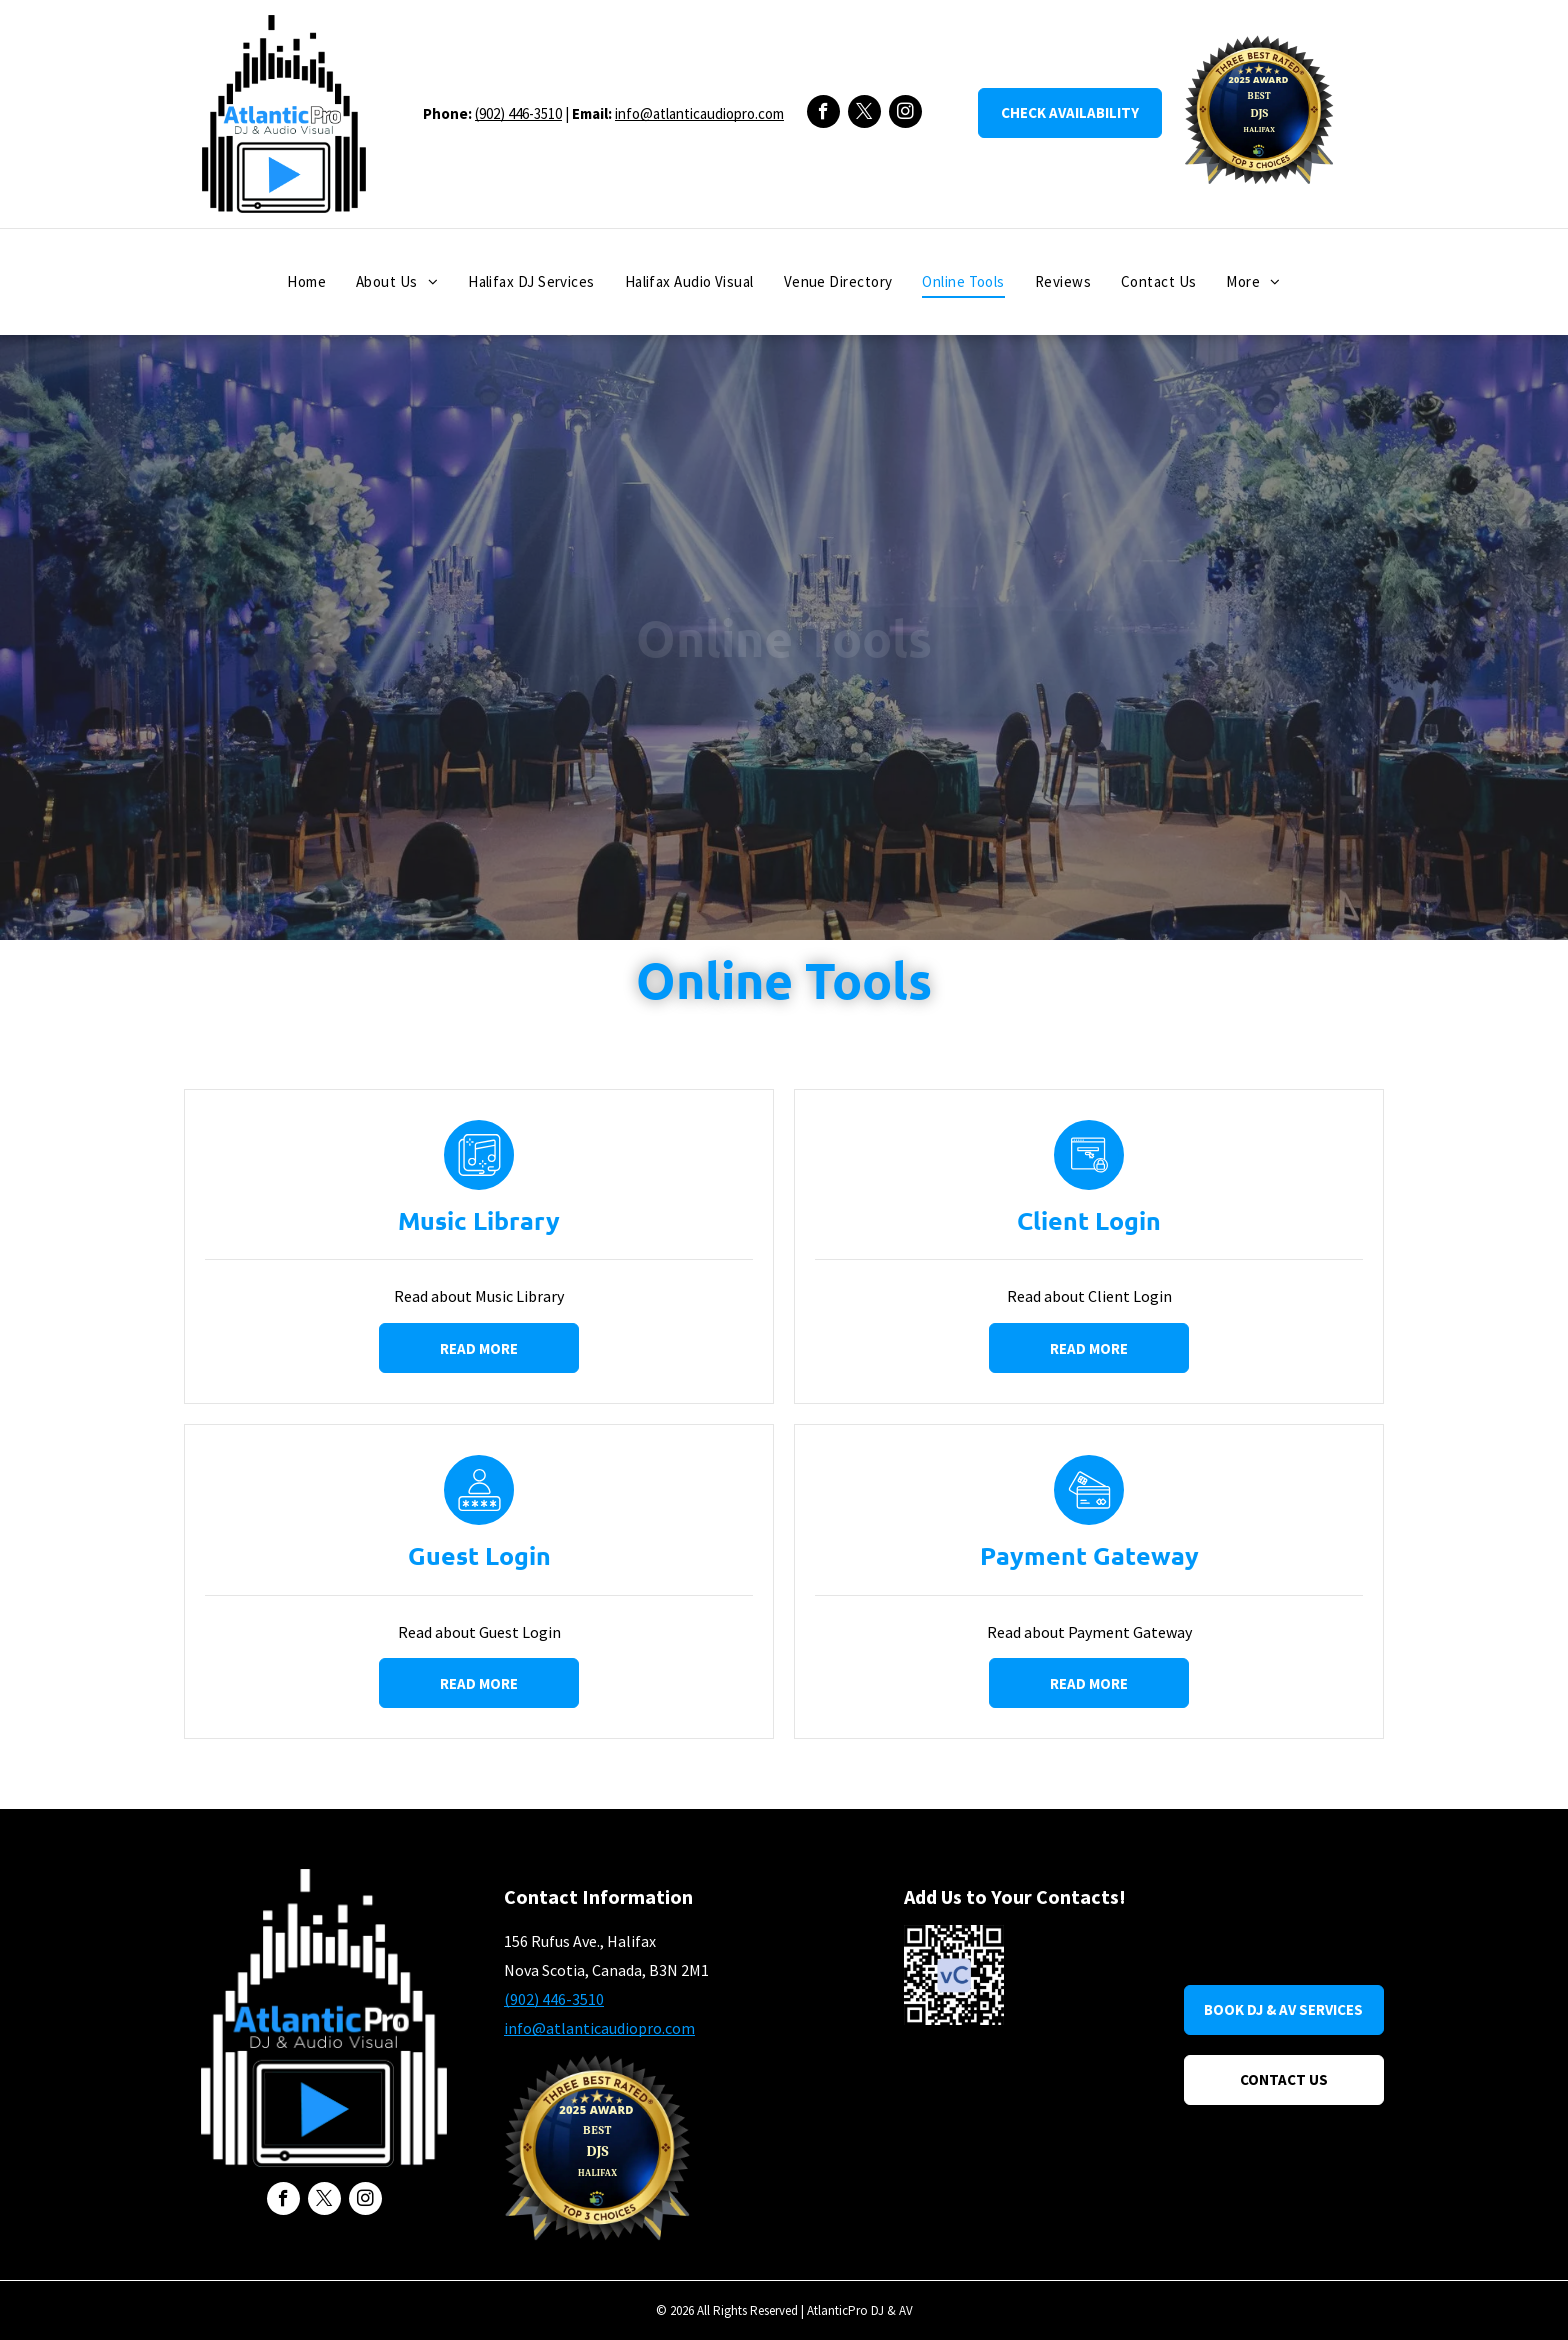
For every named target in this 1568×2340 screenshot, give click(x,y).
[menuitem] (306, 282)
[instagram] (905, 114)
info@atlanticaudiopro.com (699, 113)
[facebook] (823, 114)
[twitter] (864, 114)
